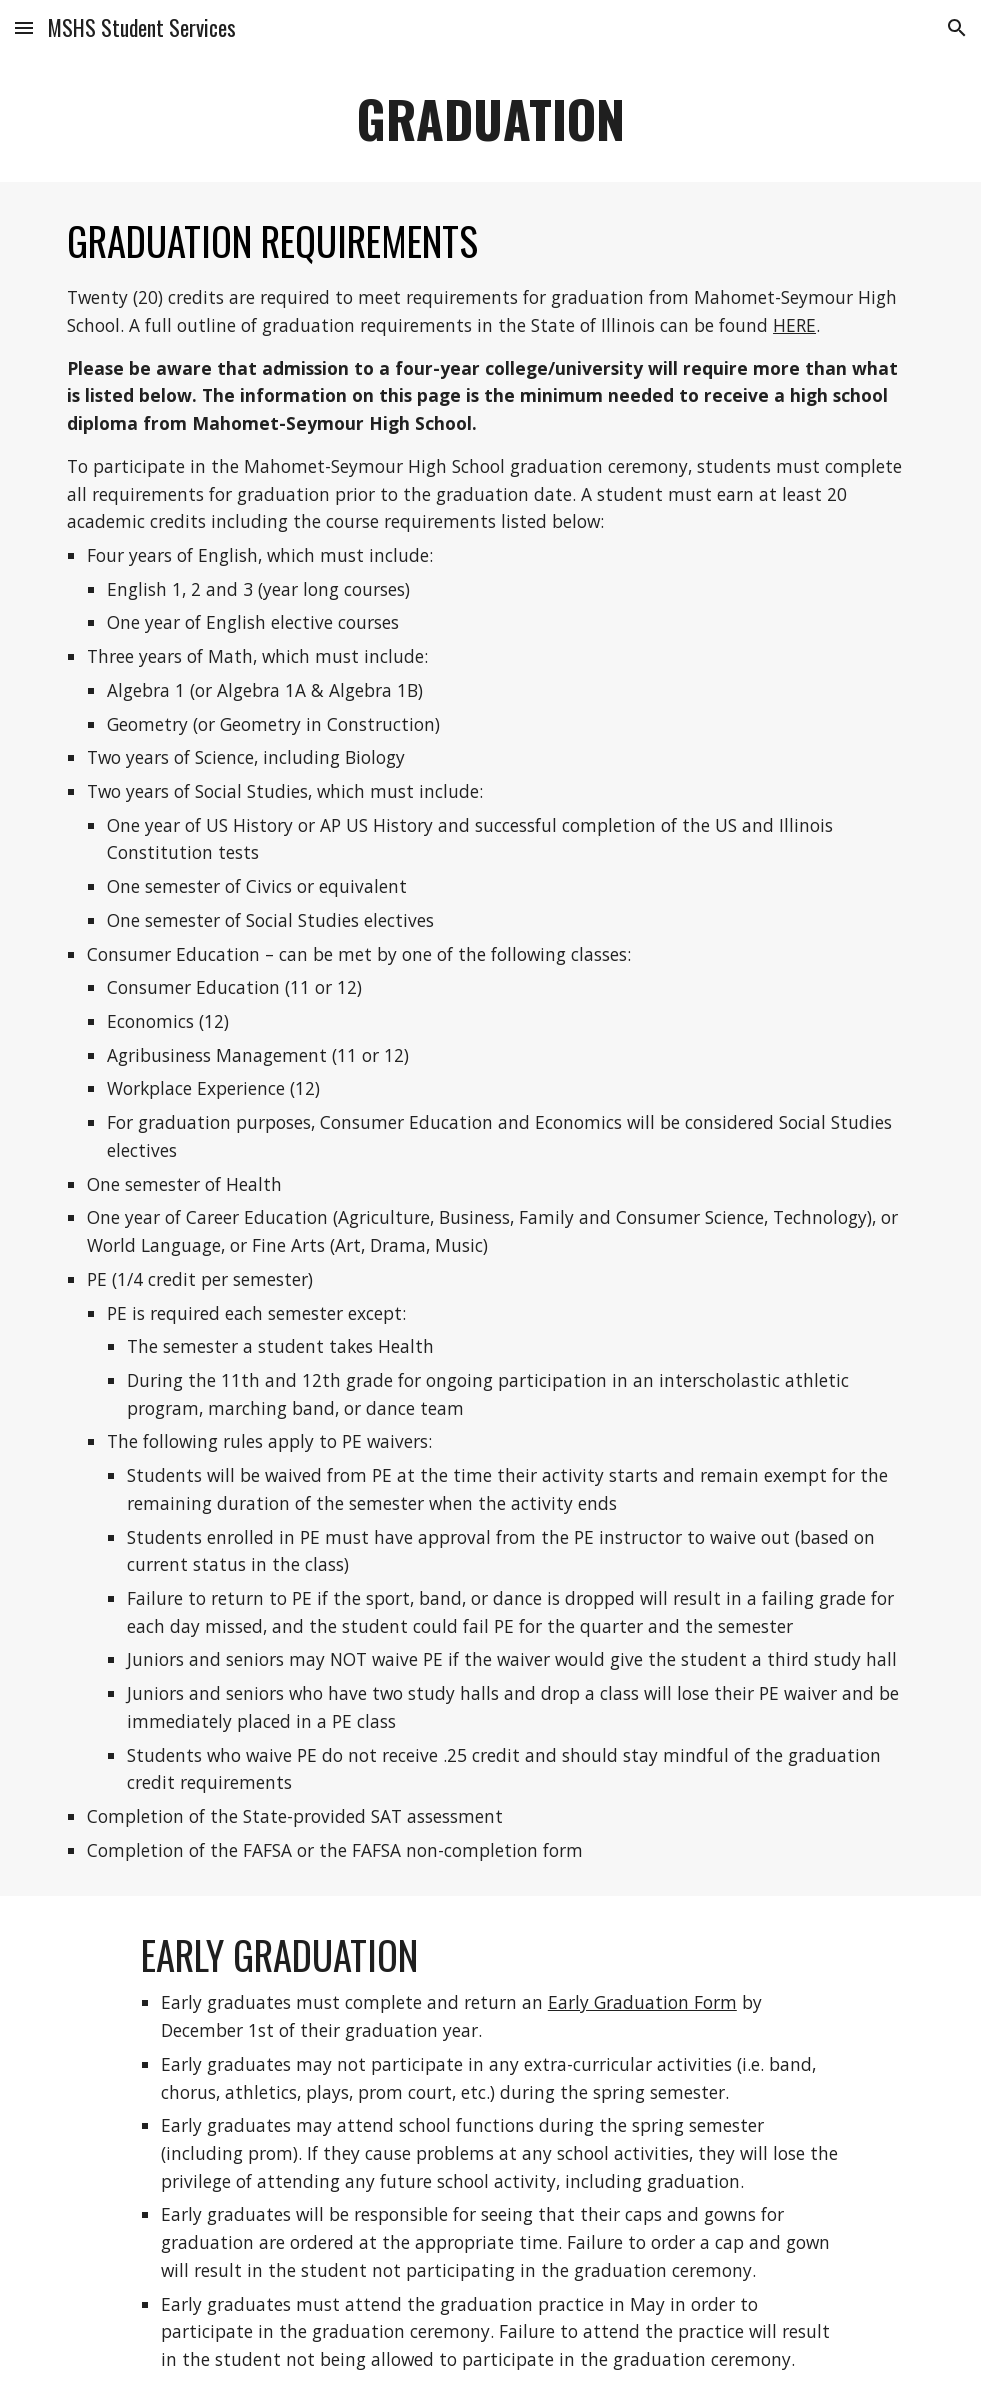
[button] (24, 27)
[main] (490, 119)
